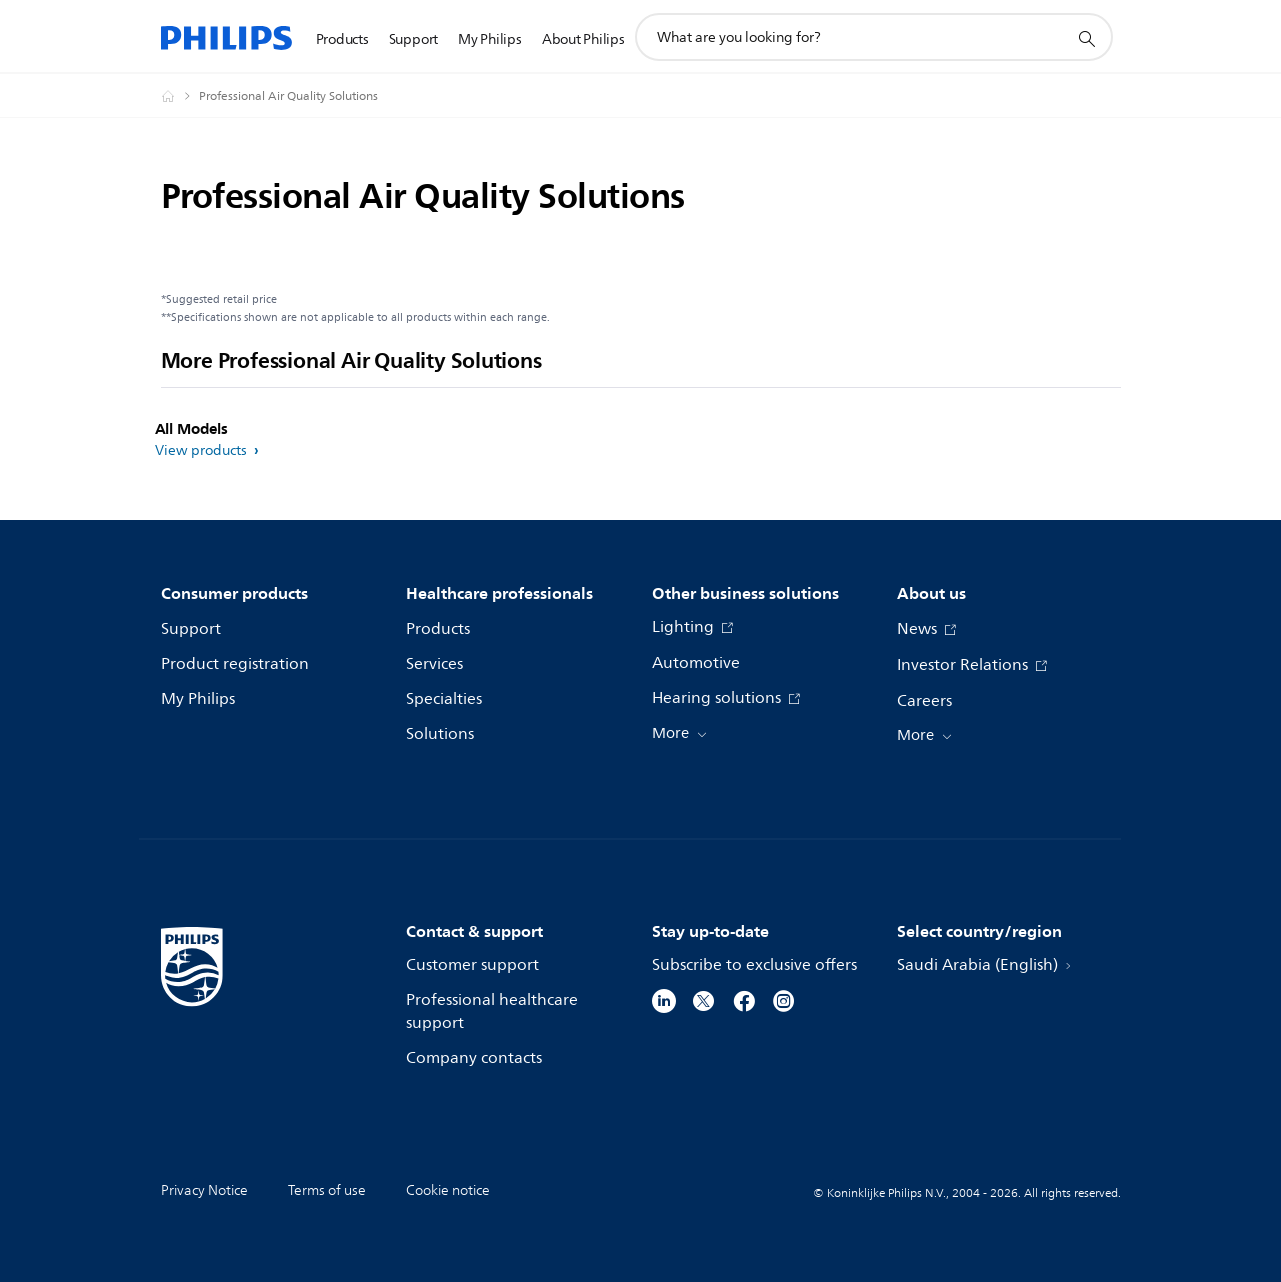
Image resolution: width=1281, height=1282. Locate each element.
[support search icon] (1086, 38)
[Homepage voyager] (180, 96)
